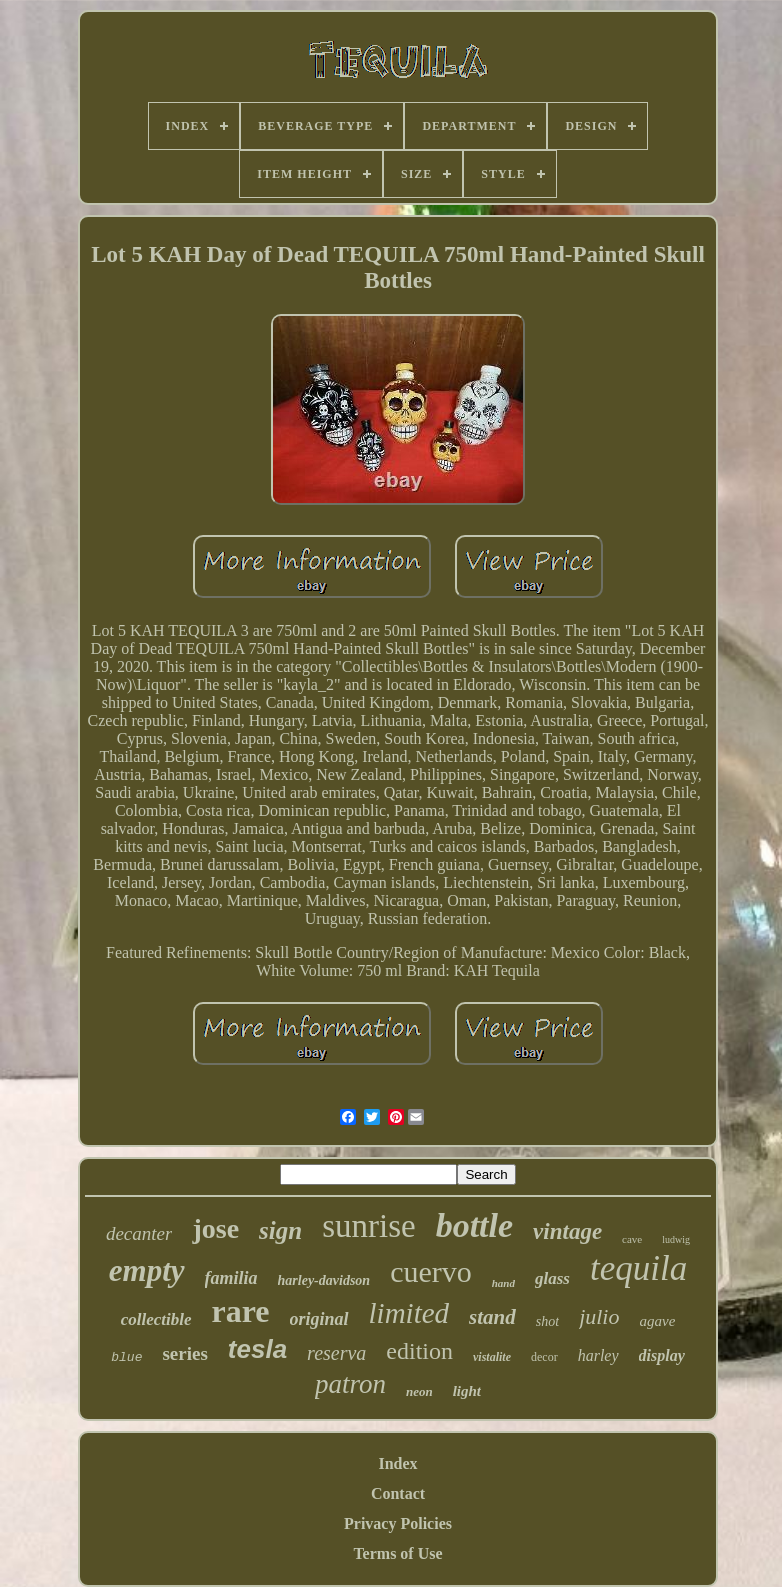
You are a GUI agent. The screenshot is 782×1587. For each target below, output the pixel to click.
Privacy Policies (398, 1523)
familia (231, 1278)
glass (552, 1278)
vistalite (492, 1357)
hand (503, 1283)
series (184, 1353)
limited (409, 1313)
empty (147, 1270)
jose (215, 1228)
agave (657, 1321)
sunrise (369, 1226)
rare (241, 1311)
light (467, 1391)
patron (350, 1384)
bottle (474, 1225)
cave (632, 1239)
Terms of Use (397, 1553)
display (662, 1355)
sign (280, 1230)
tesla (257, 1349)
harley (598, 1355)
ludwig (676, 1239)
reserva (336, 1353)
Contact (398, 1493)
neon (419, 1391)
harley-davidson (324, 1280)
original (319, 1319)
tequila (638, 1268)
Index (397, 1463)
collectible (156, 1319)
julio (599, 1316)
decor (544, 1357)
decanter (139, 1233)
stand (492, 1317)
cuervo (431, 1271)
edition (419, 1351)
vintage (567, 1231)
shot (547, 1321)
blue (126, 1357)
